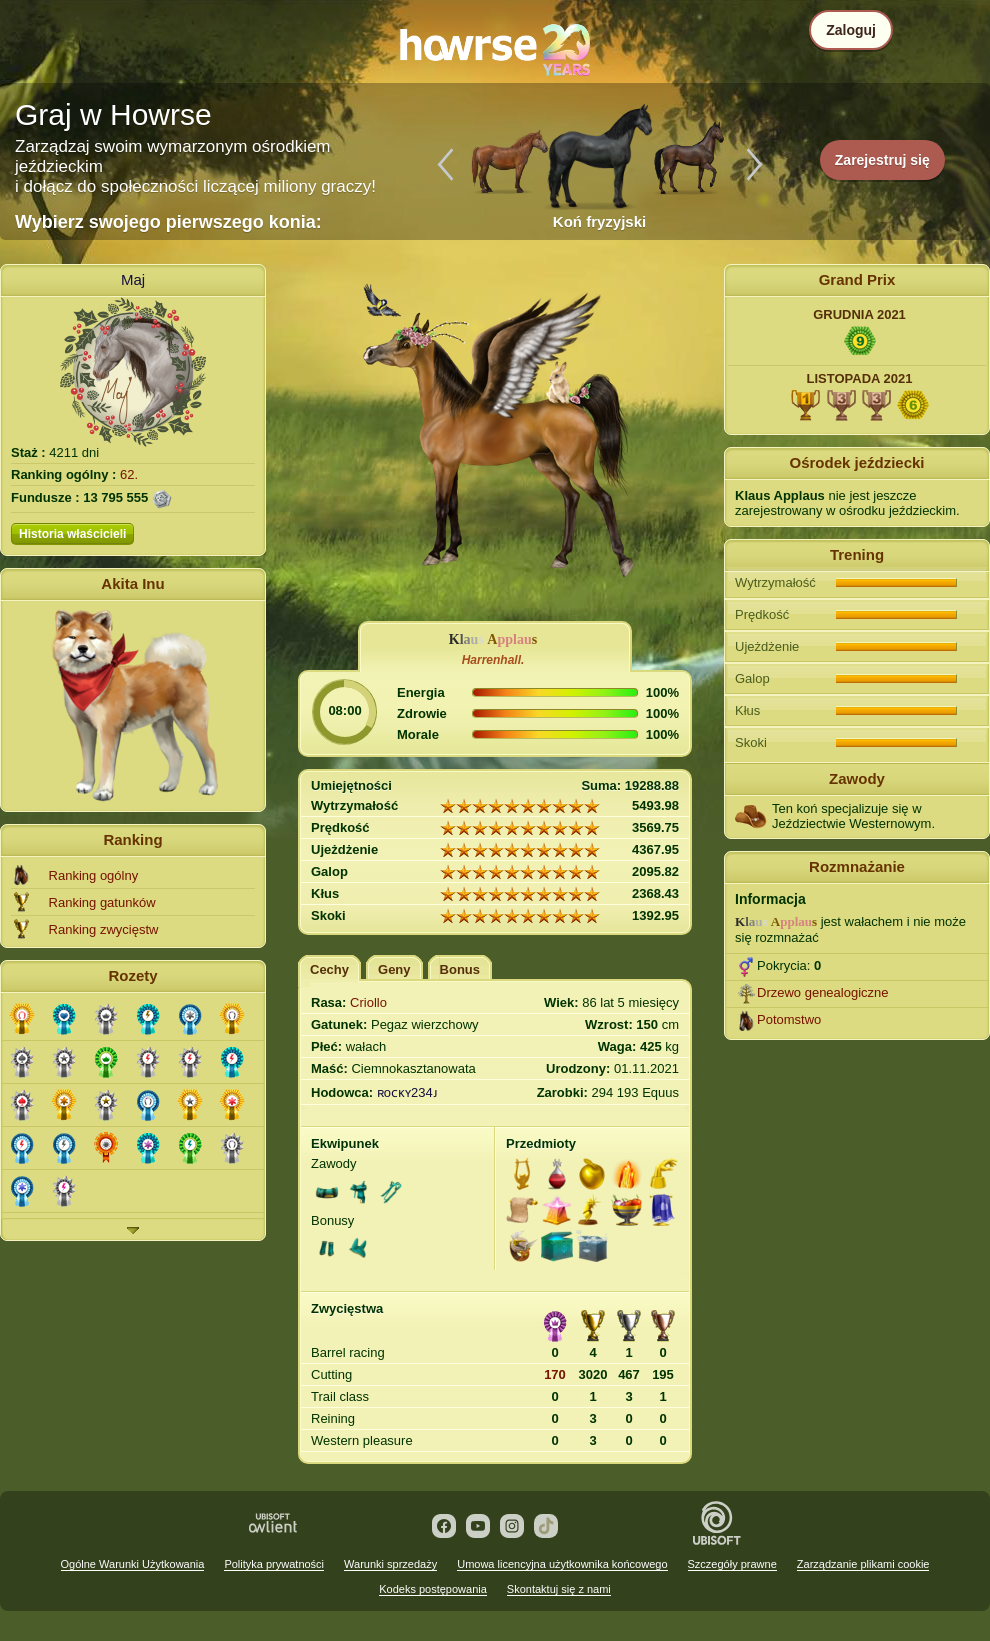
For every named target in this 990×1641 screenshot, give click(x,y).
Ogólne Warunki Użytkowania (133, 1564)
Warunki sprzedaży (390, 1564)
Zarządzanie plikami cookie (863, 1564)
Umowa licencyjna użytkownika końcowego (562, 1564)
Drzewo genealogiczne (823, 992)
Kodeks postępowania (433, 1589)
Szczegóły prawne (732, 1564)
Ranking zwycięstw (104, 929)
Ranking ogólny (94, 875)
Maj (133, 279)
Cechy (329, 969)
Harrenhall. (493, 660)
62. (129, 474)
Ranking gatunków (102, 902)
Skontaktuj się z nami (559, 1589)
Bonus (460, 969)
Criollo (368, 1002)
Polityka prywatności (274, 1564)
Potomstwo (789, 1019)
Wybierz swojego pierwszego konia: (168, 222)
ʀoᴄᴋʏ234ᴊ (407, 1092)
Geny (394, 969)
